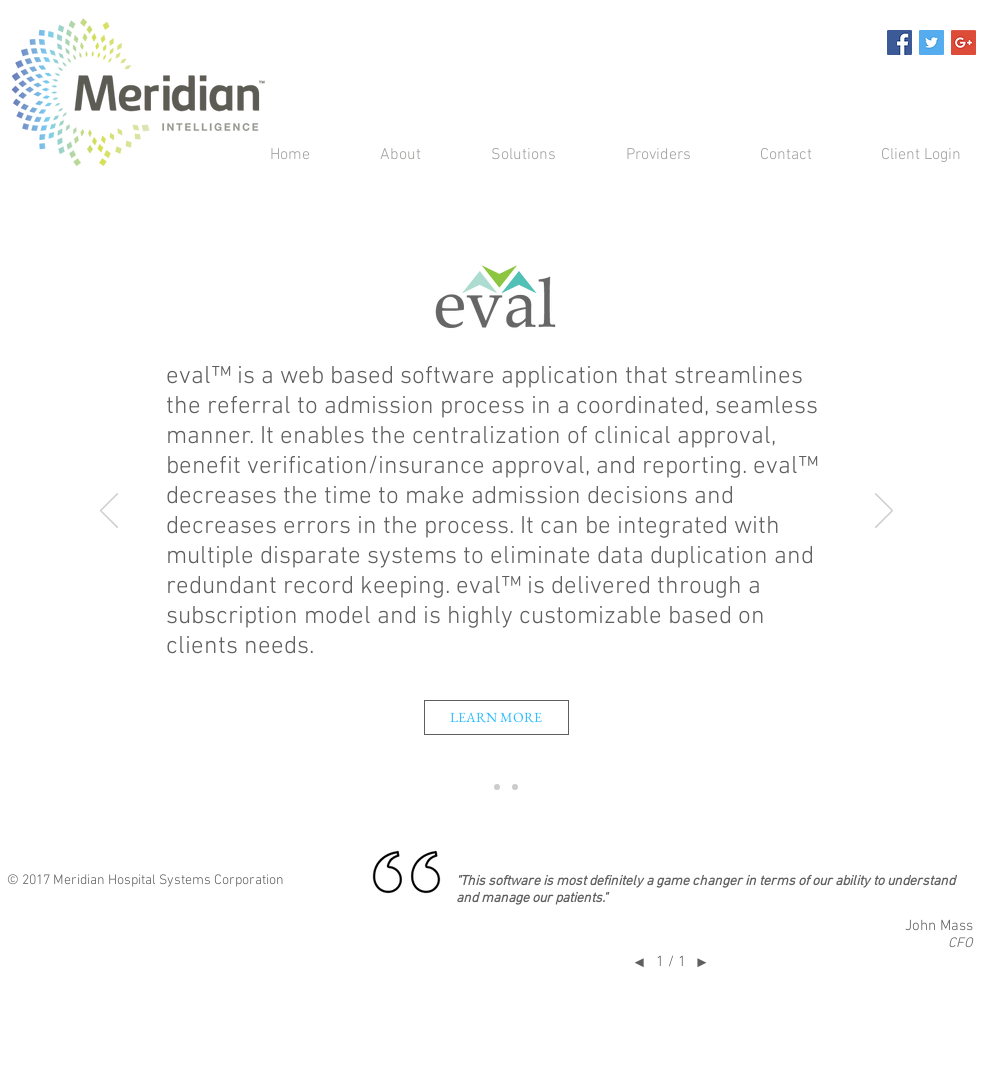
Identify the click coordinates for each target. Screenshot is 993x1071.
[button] (503, 155)
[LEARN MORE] (496, 717)
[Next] (884, 512)
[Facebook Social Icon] (899, 42)
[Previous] (109, 512)
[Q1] (497, 787)
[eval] (479, 787)
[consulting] (515, 787)
